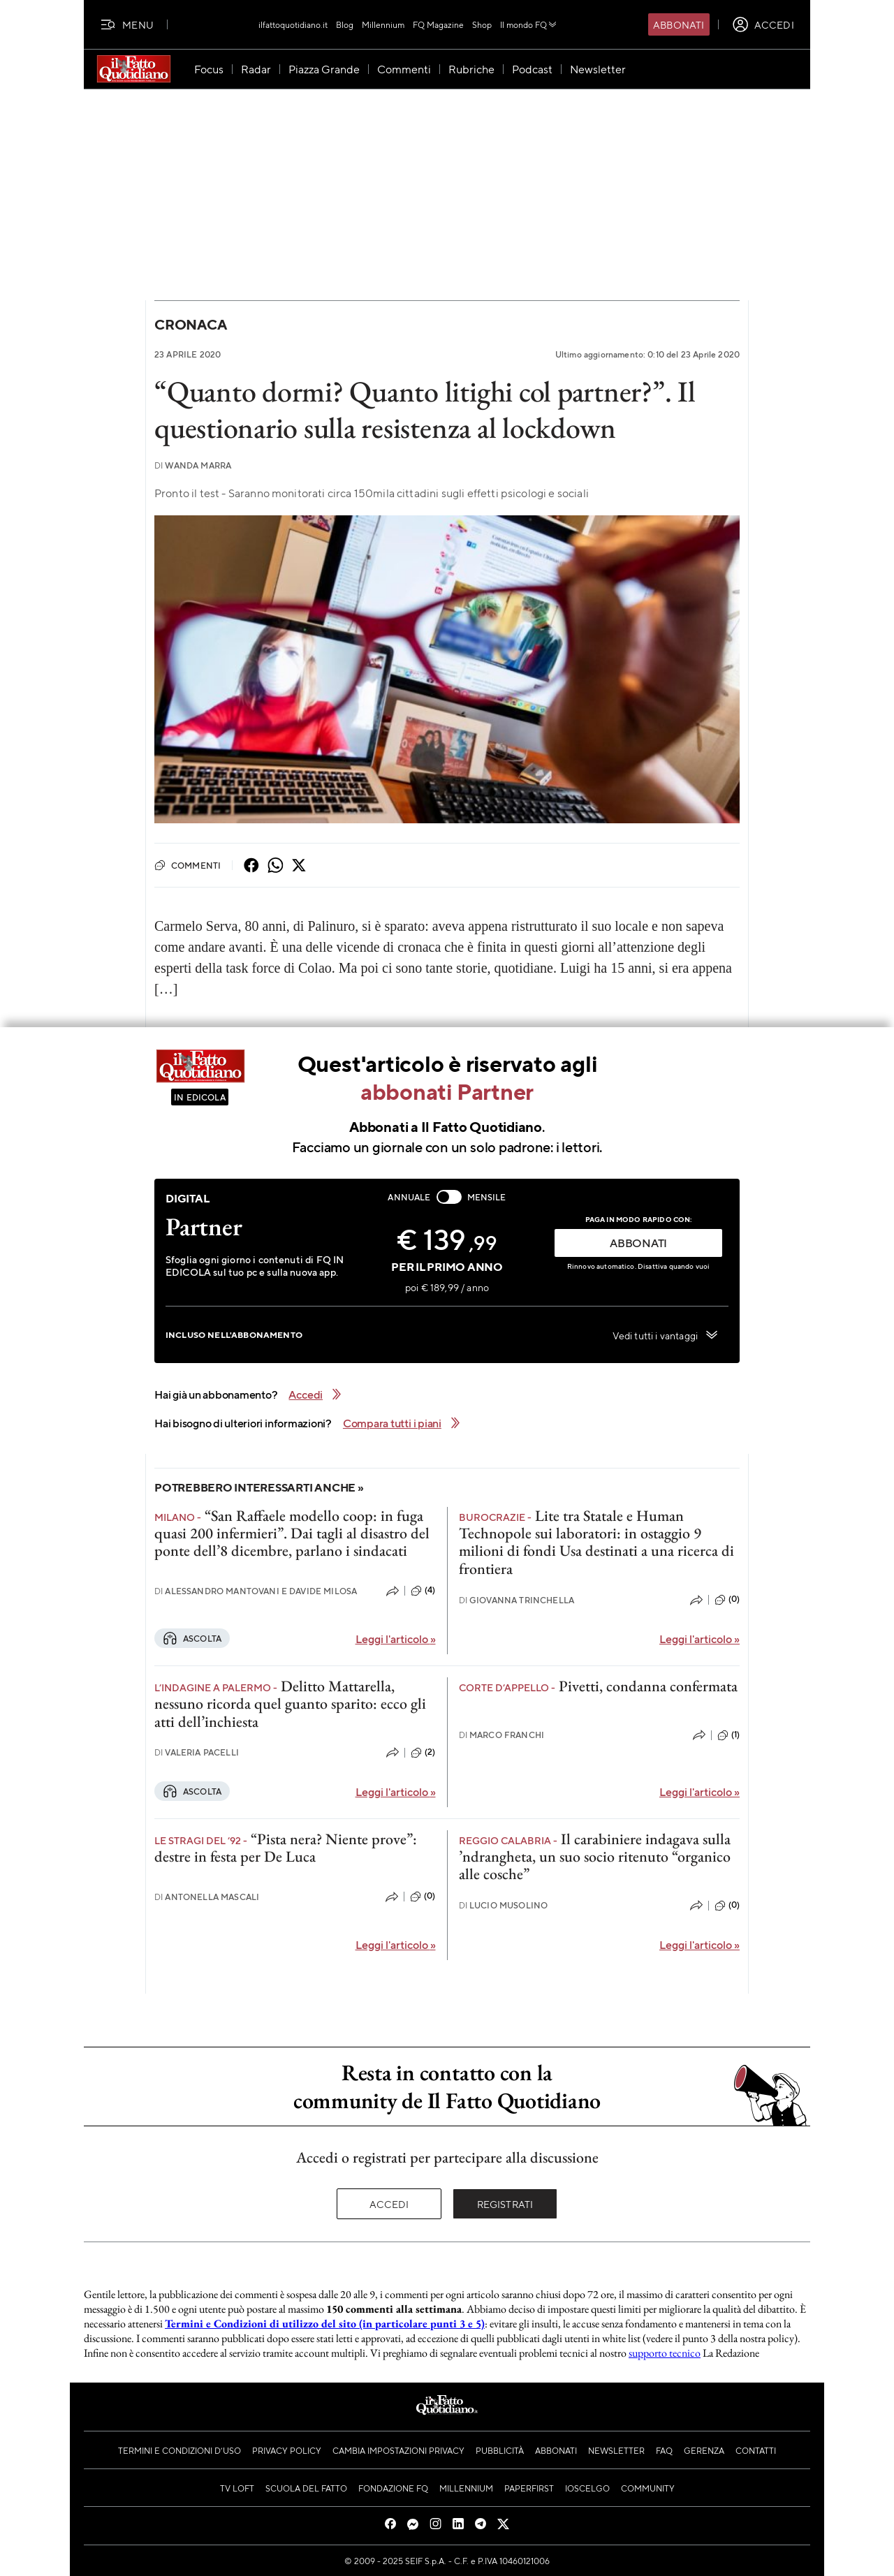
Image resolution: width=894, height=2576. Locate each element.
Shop (482, 24)
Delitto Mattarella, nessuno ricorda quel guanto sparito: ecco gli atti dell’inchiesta (290, 1704)
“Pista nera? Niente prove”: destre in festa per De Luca (285, 1848)
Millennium (383, 24)
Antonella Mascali (206, 1897)
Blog (344, 24)
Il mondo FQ (529, 24)
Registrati (505, 2204)
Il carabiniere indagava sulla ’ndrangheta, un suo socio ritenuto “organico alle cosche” (595, 1857)
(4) (423, 1590)
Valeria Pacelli (196, 1752)
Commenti (187, 865)
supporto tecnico (665, 2353)
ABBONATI (638, 1242)
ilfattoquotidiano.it (293, 24)
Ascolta (192, 1638)
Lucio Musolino (503, 1905)
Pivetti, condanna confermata (648, 1686)
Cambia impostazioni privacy (398, 2450)
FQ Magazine (438, 24)
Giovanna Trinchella (517, 1600)
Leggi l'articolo (396, 1638)
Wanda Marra (192, 465)
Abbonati (678, 24)
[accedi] (763, 24)
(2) (423, 1752)
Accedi (389, 2204)
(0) (727, 1599)
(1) (728, 1735)
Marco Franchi (502, 1735)
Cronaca (190, 324)
